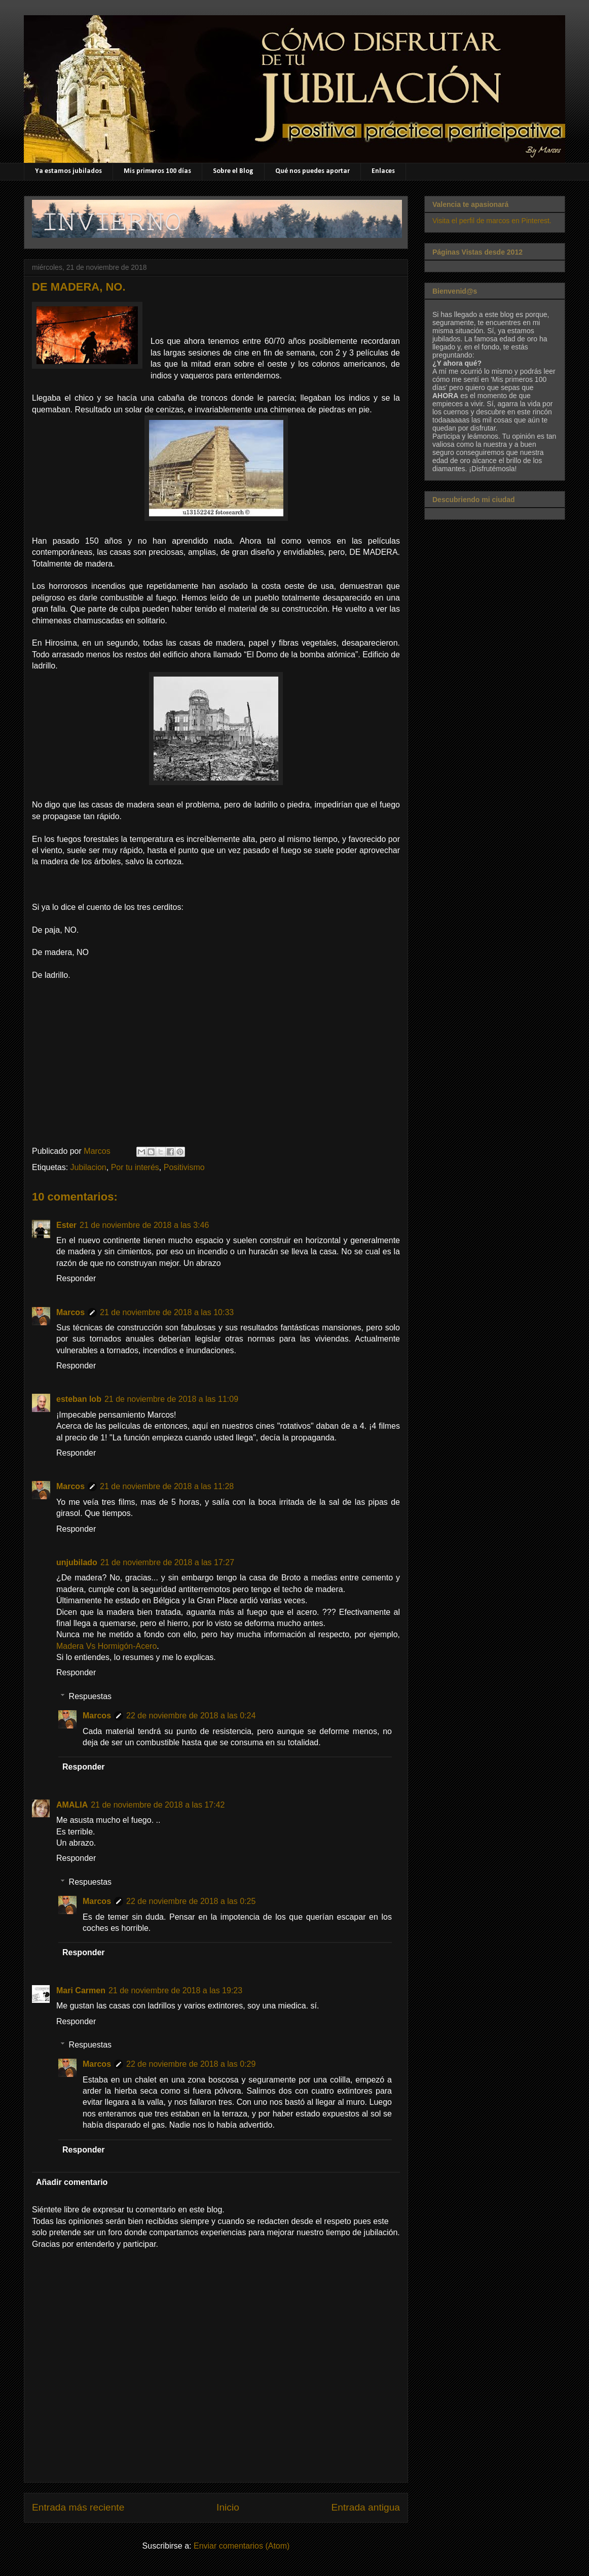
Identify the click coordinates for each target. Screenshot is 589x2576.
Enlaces (383, 171)
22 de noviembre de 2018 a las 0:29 (190, 2064)
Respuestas (90, 1696)
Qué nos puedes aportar (312, 171)
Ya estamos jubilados (68, 171)
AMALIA (72, 1805)
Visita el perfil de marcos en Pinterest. (491, 221)
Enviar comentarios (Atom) (241, 2546)
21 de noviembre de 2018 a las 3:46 (144, 1225)
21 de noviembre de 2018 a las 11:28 (167, 1486)
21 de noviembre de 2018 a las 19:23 (175, 1990)
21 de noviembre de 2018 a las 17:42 (158, 1805)
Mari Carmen (80, 1990)
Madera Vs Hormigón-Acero (106, 1646)
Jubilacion (88, 1167)
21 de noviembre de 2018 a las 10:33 (167, 1312)
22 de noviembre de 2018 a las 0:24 (190, 1715)
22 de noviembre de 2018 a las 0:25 (190, 1901)
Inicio (227, 2507)
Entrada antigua (366, 2507)
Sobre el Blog (233, 171)
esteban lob (78, 1399)
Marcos (70, 1312)
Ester (66, 1225)
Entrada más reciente (78, 2507)
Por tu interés (135, 1167)
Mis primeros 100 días (157, 171)
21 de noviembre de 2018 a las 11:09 (171, 1399)
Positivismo (184, 1167)
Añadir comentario (71, 2182)
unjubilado (76, 1562)
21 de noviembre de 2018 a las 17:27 (167, 1562)
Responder (76, 1278)
